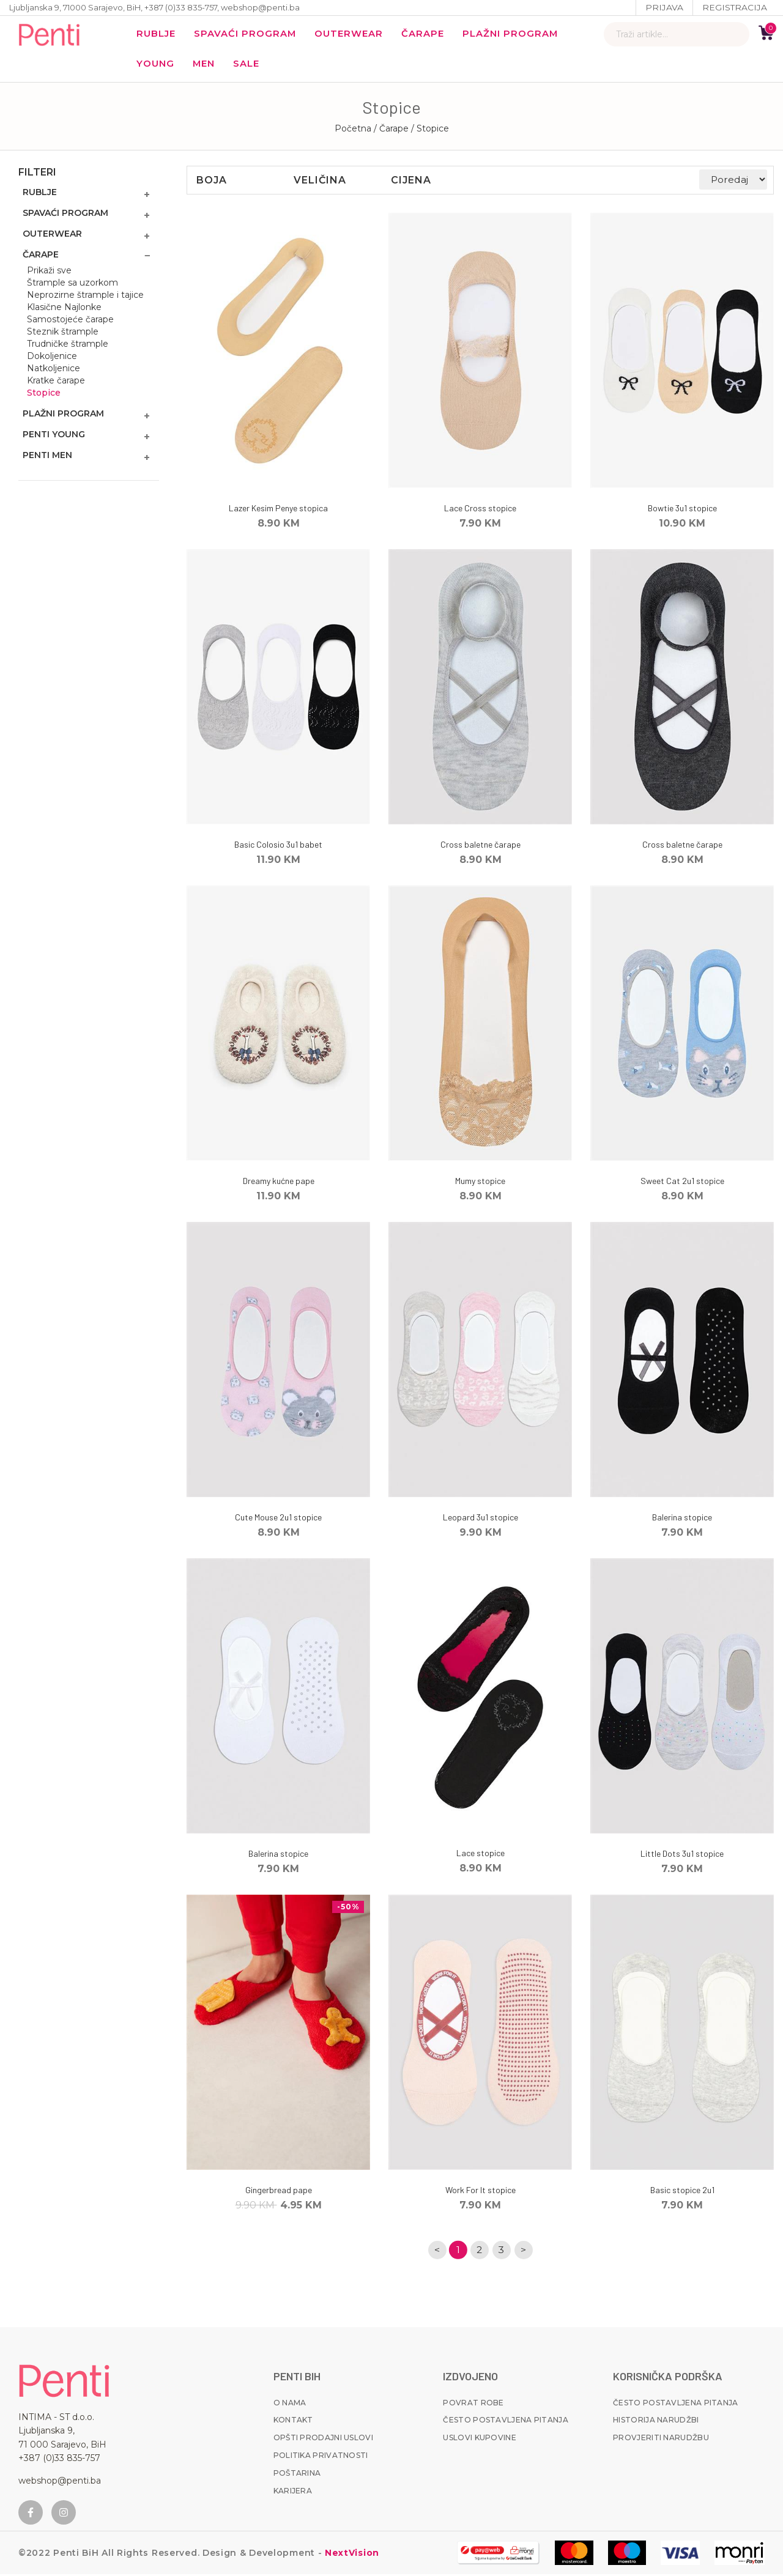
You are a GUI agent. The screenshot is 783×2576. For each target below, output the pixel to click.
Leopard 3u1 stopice (480, 1519)
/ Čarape (392, 130)
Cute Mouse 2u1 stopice (278, 1519)
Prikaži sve (49, 272)
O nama (289, 2404)
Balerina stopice (682, 1519)
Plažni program (517, 34)
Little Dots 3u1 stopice (682, 1855)
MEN (205, 64)
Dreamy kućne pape (278, 1182)
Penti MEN (47, 456)
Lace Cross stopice (480, 510)
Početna (353, 130)
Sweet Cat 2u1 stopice (682, 1182)
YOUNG (155, 64)
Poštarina (297, 2474)
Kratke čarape (56, 382)
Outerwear (352, 34)
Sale (250, 64)
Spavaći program (247, 34)
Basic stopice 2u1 (682, 2191)
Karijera (292, 2492)
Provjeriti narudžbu (661, 2439)
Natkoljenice (53, 370)
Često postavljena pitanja (505, 2421)
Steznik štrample (62, 333)
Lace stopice (480, 1854)
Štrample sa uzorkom (72, 284)
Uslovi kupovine (479, 2439)
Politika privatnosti (320, 2457)
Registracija (734, 7)
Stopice (44, 394)
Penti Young (54, 436)
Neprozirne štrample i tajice (85, 296)
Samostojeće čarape (70, 321)
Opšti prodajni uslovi (323, 2439)
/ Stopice (430, 130)
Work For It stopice (480, 2191)
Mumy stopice (480, 1182)
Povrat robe (473, 2404)
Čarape (428, 34)
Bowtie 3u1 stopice (682, 510)
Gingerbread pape (278, 2191)
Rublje (157, 34)
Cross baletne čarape (480, 846)
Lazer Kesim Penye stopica (278, 510)
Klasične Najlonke (64, 308)
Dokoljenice (52, 357)
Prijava (664, 7)
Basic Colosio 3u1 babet (278, 846)
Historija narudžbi (656, 2421)
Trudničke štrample (67, 345)
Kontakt (293, 2421)
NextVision (350, 2554)
